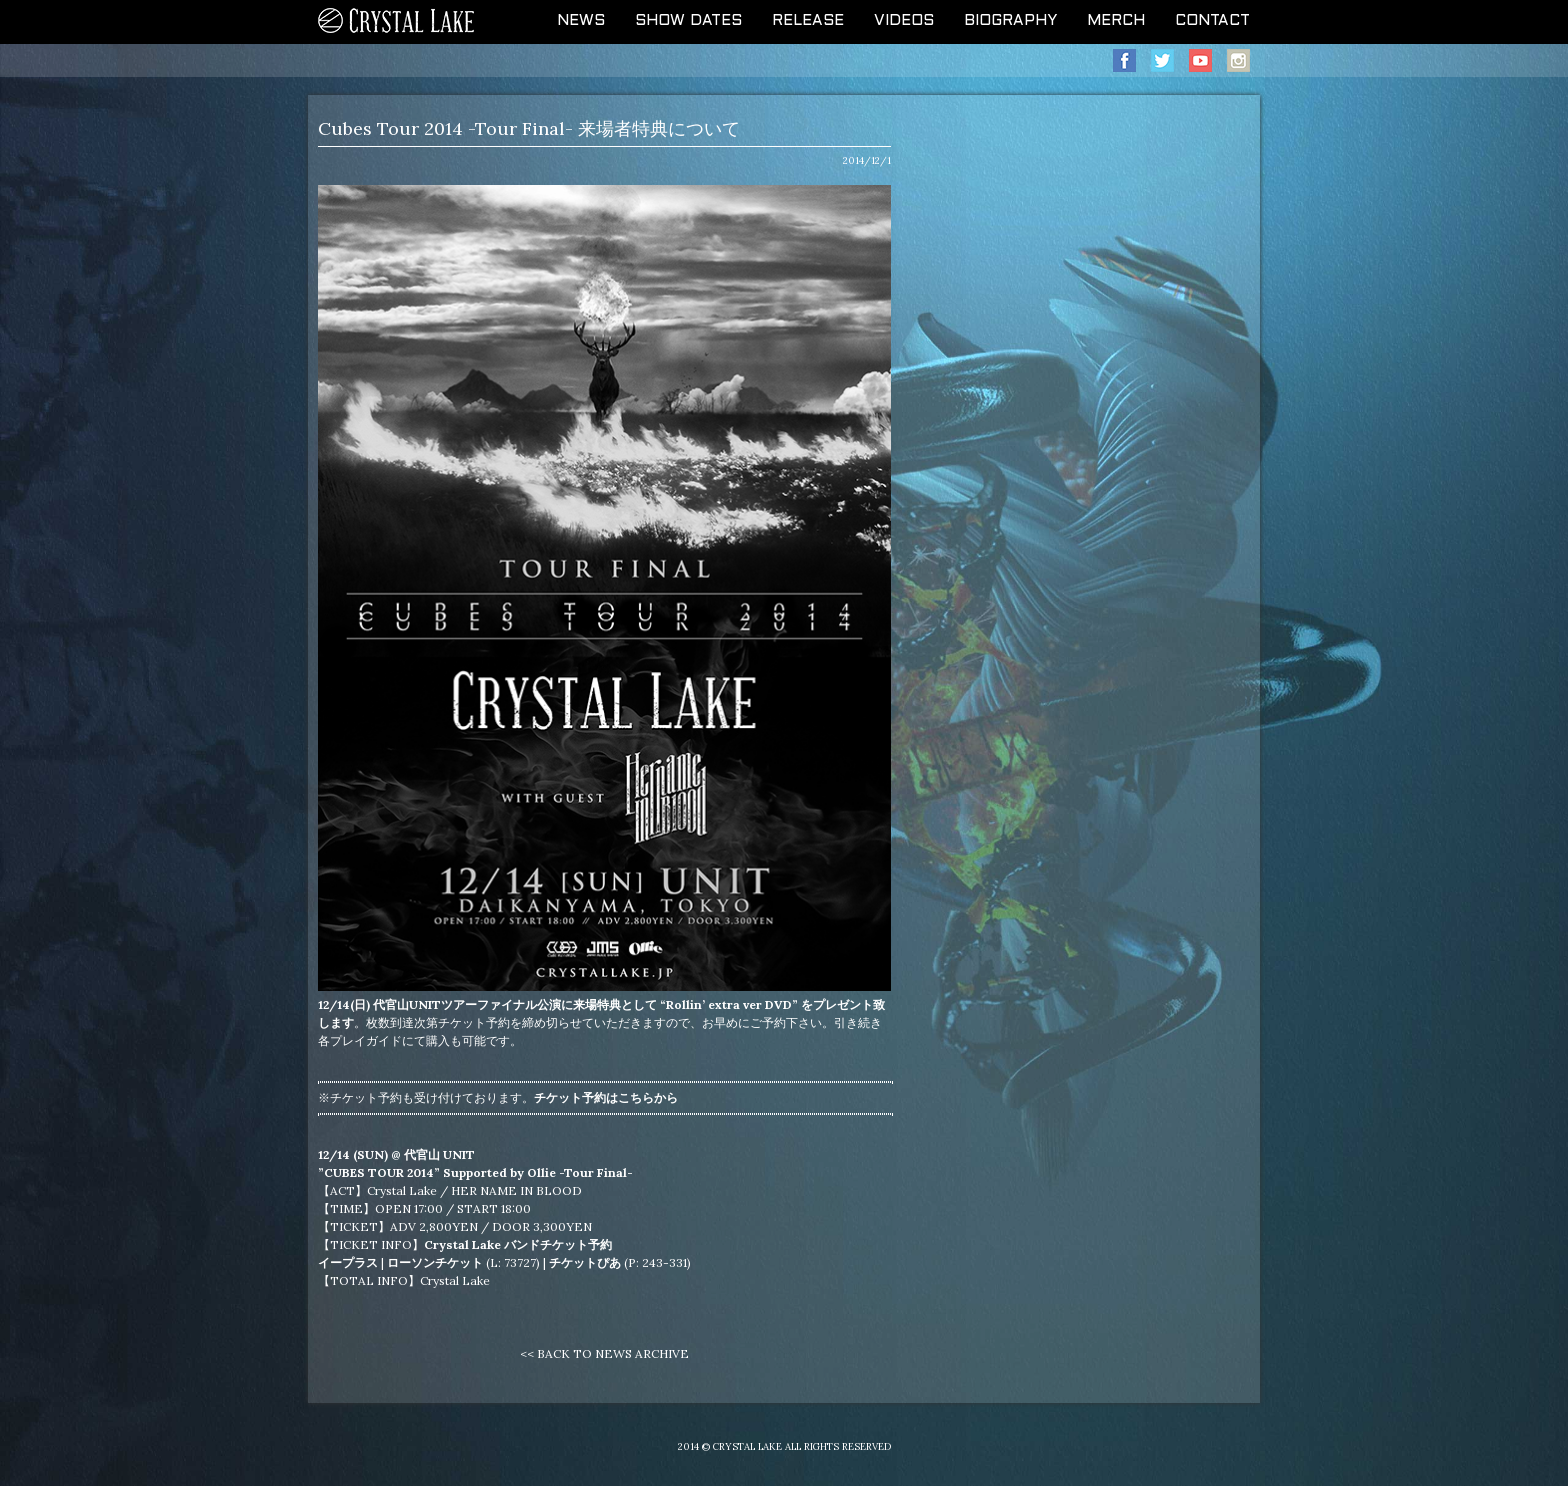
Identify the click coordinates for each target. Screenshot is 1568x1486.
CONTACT (1212, 21)
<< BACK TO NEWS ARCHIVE (604, 1353)
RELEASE (808, 21)
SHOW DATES (688, 21)
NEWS (581, 21)
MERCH (1116, 21)
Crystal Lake (455, 1280)
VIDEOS (904, 21)
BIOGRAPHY (1010, 21)
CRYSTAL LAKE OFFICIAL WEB (397, 22)
